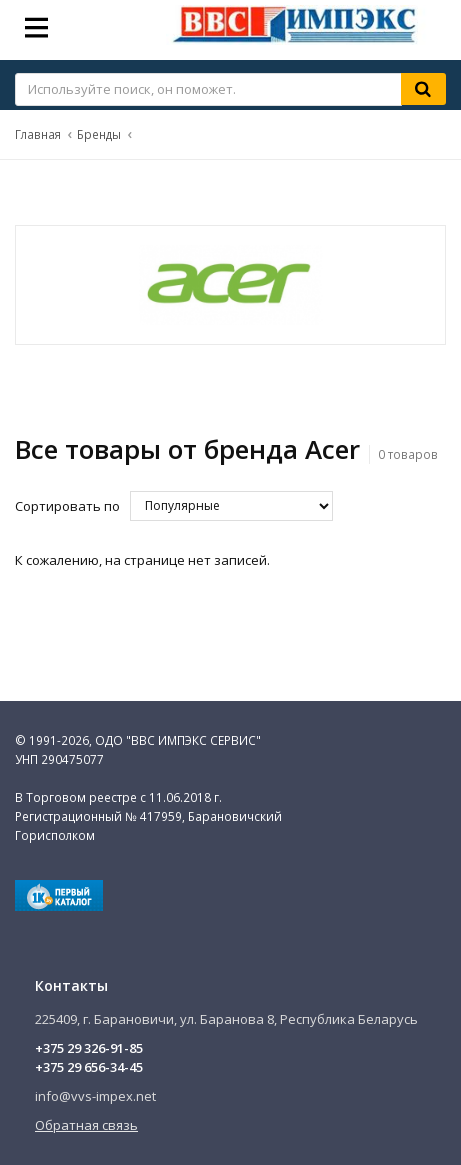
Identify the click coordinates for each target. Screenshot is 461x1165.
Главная (38, 134)
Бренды (99, 134)
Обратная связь (86, 1125)
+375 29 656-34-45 (89, 1067)
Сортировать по (67, 506)
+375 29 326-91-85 (89, 1048)
